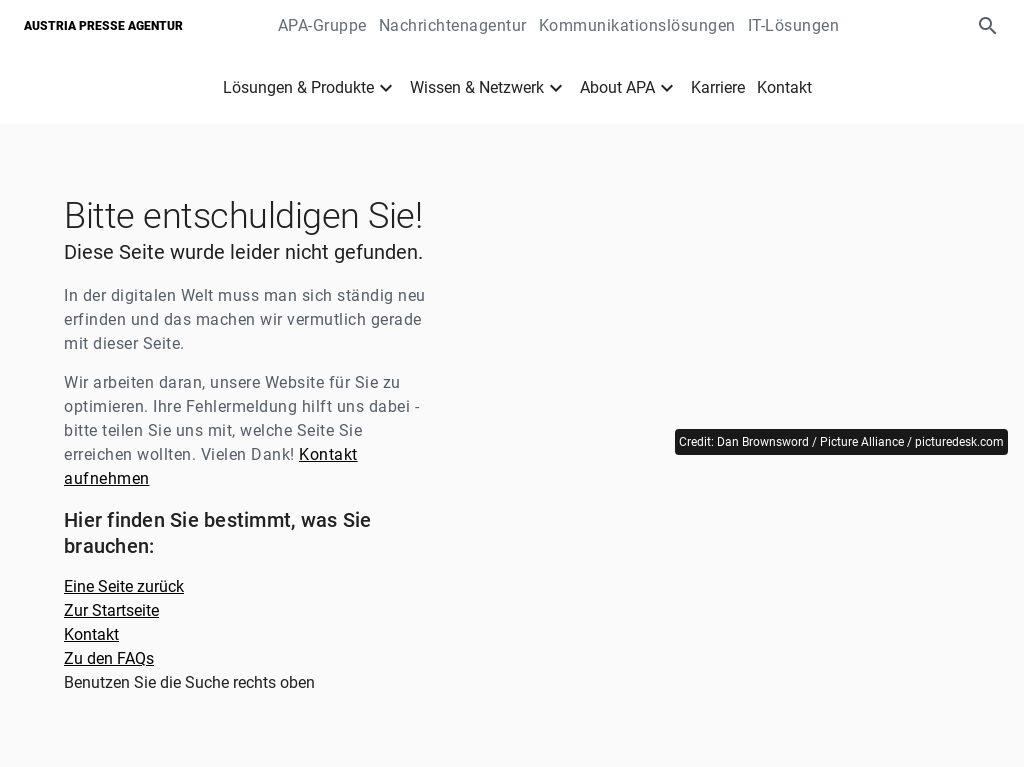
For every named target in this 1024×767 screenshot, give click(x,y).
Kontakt (784, 87)
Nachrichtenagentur (453, 25)
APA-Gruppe (322, 25)
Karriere (718, 87)
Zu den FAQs (109, 658)
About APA (617, 87)
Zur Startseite (111, 610)
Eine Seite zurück (124, 586)
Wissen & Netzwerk (477, 87)
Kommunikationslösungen (637, 25)
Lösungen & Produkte (298, 87)
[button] (988, 26)
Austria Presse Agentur (103, 26)
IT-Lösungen (794, 25)
